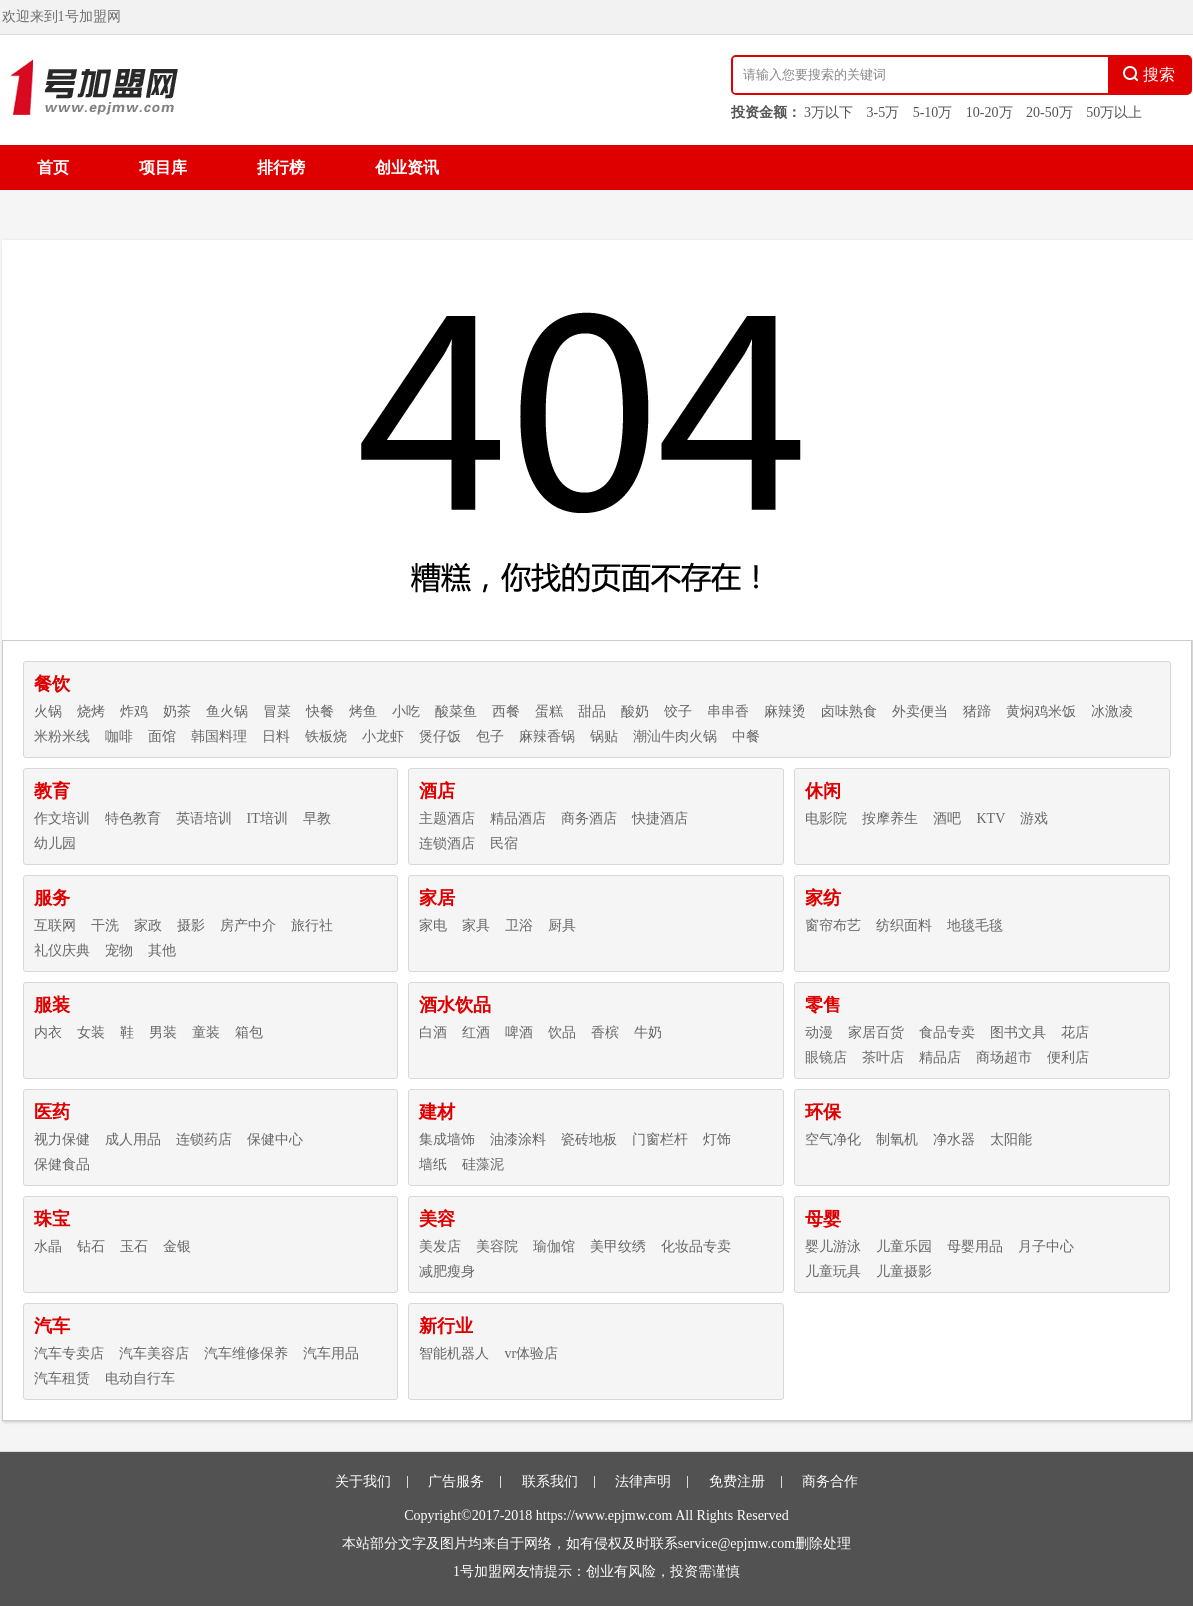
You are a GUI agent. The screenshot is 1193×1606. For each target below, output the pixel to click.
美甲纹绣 (618, 1246)
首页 (53, 167)
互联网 (55, 925)
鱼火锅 (227, 711)
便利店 (1068, 1057)
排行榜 (281, 167)
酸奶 (635, 711)
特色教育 (133, 818)
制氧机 (897, 1139)
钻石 (91, 1246)
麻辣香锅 (547, 736)
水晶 (48, 1246)
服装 (52, 1005)
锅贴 (604, 736)
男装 (163, 1032)
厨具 (562, 925)
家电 (433, 925)
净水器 (954, 1139)
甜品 (592, 711)
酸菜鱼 (456, 711)
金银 (177, 1246)
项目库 (163, 167)
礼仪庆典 (62, 950)
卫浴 (519, 925)
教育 (52, 791)
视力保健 (62, 1139)
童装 (206, 1032)
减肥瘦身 (447, 1271)
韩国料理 (219, 736)
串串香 (728, 711)
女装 (91, 1032)
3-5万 (883, 112)
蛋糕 (549, 711)
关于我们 (363, 1481)
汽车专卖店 (69, 1353)
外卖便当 (920, 711)
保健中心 (275, 1139)
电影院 (826, 818)
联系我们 (550, 1481)
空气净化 (833, 1139)
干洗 (105, 925)
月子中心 (1046, 1246)
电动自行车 (140, 1378)
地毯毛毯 (975, 925)
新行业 (446, 1326)
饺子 (678, 711)
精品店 (940, 1057)
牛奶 (648, 1032)
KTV (990, 818)
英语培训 (204, 818)
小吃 (406, 711)
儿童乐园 (904, 1246)
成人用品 (133, 1139)
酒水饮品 (455, 1005)
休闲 (823, 791)
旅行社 (312, 925)
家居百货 (876, 1032)
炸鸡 (134, 711)
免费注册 (737, 1481)
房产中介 (248, 925)
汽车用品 (331, 1353)
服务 (52, 898)
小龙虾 (383, 736)
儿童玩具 (833, 1271)
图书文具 (1018, 1032)
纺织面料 (904, 925)
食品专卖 (947, 1032)
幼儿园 (55, 843)
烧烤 (91, 711)
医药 (52, 1112)
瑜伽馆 (554, 1246)
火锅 (48, 711)
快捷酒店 (660, 818)
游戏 (1034, 818)
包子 (490, 736)
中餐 (746, 736)
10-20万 (989, 112)
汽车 (52, 1326)
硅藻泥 (483, 1164)
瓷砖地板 (589, 1139)
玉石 (134, 1246)
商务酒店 (589, 818)
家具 (476, 925)
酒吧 (947, 818)
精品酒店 (518, 818)
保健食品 (62, 1164)
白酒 (433, 1032)
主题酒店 (447, 818)
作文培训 (62, 818)
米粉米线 (62, 736)
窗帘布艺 (833, 925)
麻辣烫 (785, 711)
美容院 (497, 1246)
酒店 (437, 791)
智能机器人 (454, 1353)
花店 (1075, 1032)
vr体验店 (531, 1353)
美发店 (440, 1246)
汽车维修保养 (246, 1353)
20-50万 (1049, 112)
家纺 (823, 898)
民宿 (504, 843)
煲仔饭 (440, 736)
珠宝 (52, 1219)
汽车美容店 (154, 1353)
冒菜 (277, 711)
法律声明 (643, 1481)
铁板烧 (326, 736)
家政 (148, 925)
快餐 (320, 711)
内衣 (48, 1032)
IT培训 (267, 818)
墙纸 (433, 1164)
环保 (823, 1112)
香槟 (605, 1032)
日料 (276, 736)
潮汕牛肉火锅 (675, 736)
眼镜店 (826, 1057)
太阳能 (1011, 1139)
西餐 (506, 711)
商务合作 (830, 1481)
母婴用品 (975, 1246)
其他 (162, 950)
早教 (317, 818)
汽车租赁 (62, 1378)
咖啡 (119, 736)
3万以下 (828, 112)
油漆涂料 (518, 1139)
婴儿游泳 (833, 1246)
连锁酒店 (447, 843)
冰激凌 (1112, 711)
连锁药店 (204, 1139)
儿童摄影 (904, 1271)
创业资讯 (407, 167)
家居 (437, 898)
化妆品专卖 (696, 1246)
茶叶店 (883, 1057)
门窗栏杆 (660, 1139)
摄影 (191, 925)
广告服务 (456, 1481)
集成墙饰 (447, 1139)
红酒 (476, 1032)
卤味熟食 (849, 711)
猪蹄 (977, 711)
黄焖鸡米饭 (1041, 711)
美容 (437, 1219)
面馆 (162, 736)
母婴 (823, 1219)
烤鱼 (363, 711)
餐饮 (52, 684)
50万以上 (1114, 112)
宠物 (119, 950)
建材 (437, 1112)
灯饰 (717, 1139)
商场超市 (1004, 1057)
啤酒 (519, 1032)
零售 (823, 1005)
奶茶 (177, 711)
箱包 (249, 1032)
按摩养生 (890, 818)
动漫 (819, 1032)
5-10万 (933, 112)
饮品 (562, 1032)
